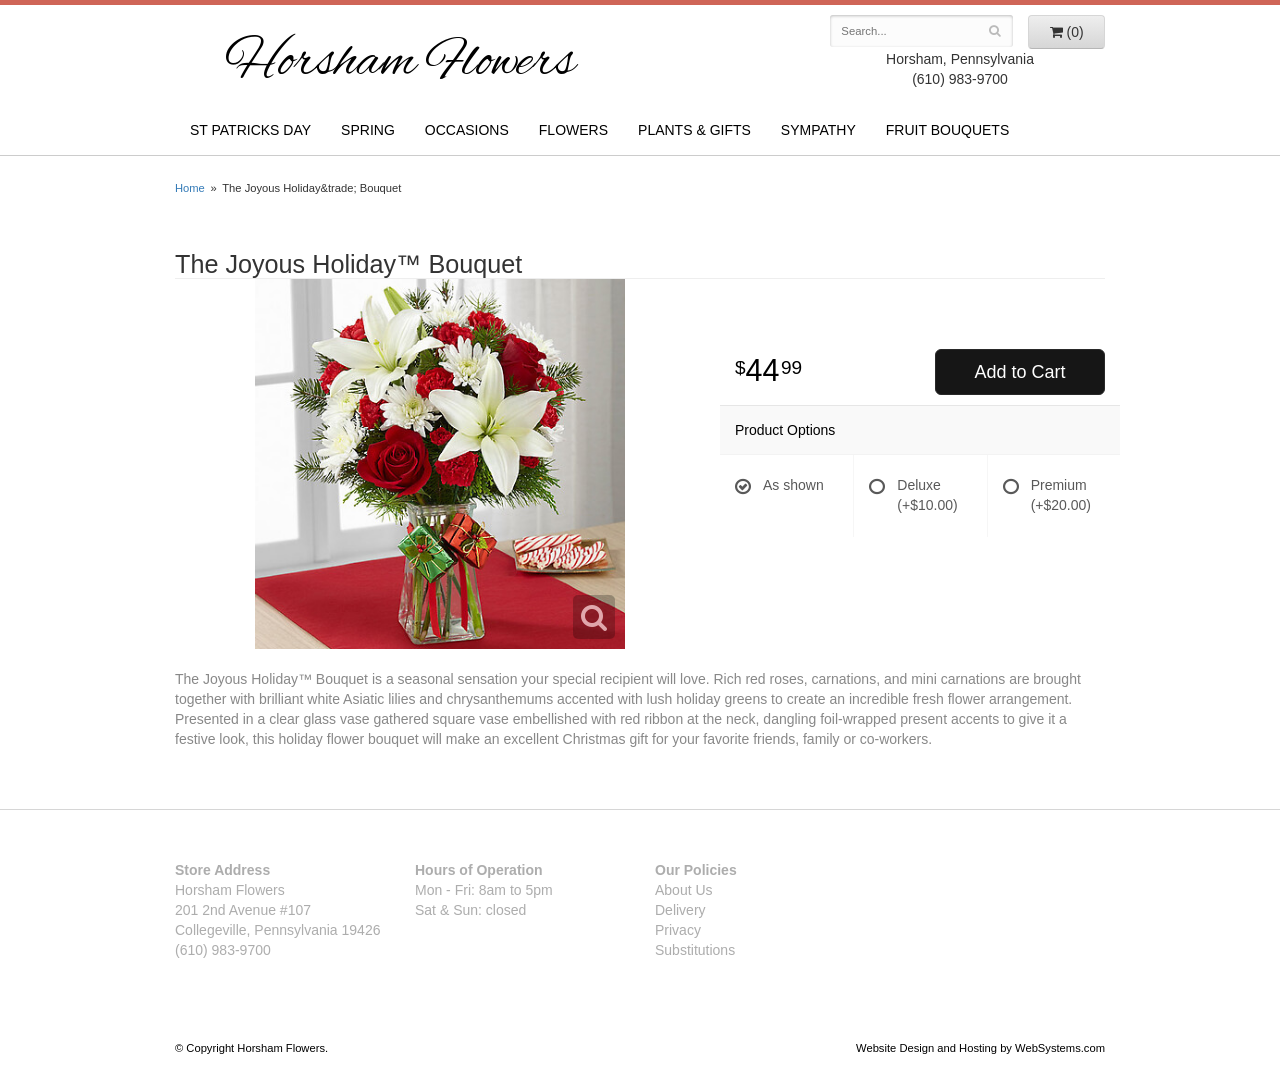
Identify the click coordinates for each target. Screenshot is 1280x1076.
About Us (684, 890)
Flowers (573, 130)
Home (190, 188)
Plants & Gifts (694, 130)
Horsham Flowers (400, 64)
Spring (368, 130)
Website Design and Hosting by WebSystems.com (980, 1048)
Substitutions (695, 950)
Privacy (678, 930)
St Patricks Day (250, 130)
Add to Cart (1019, 372)
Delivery (680, 910)
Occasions (467, 130)
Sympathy (818, 130)
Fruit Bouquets (947, 130)
